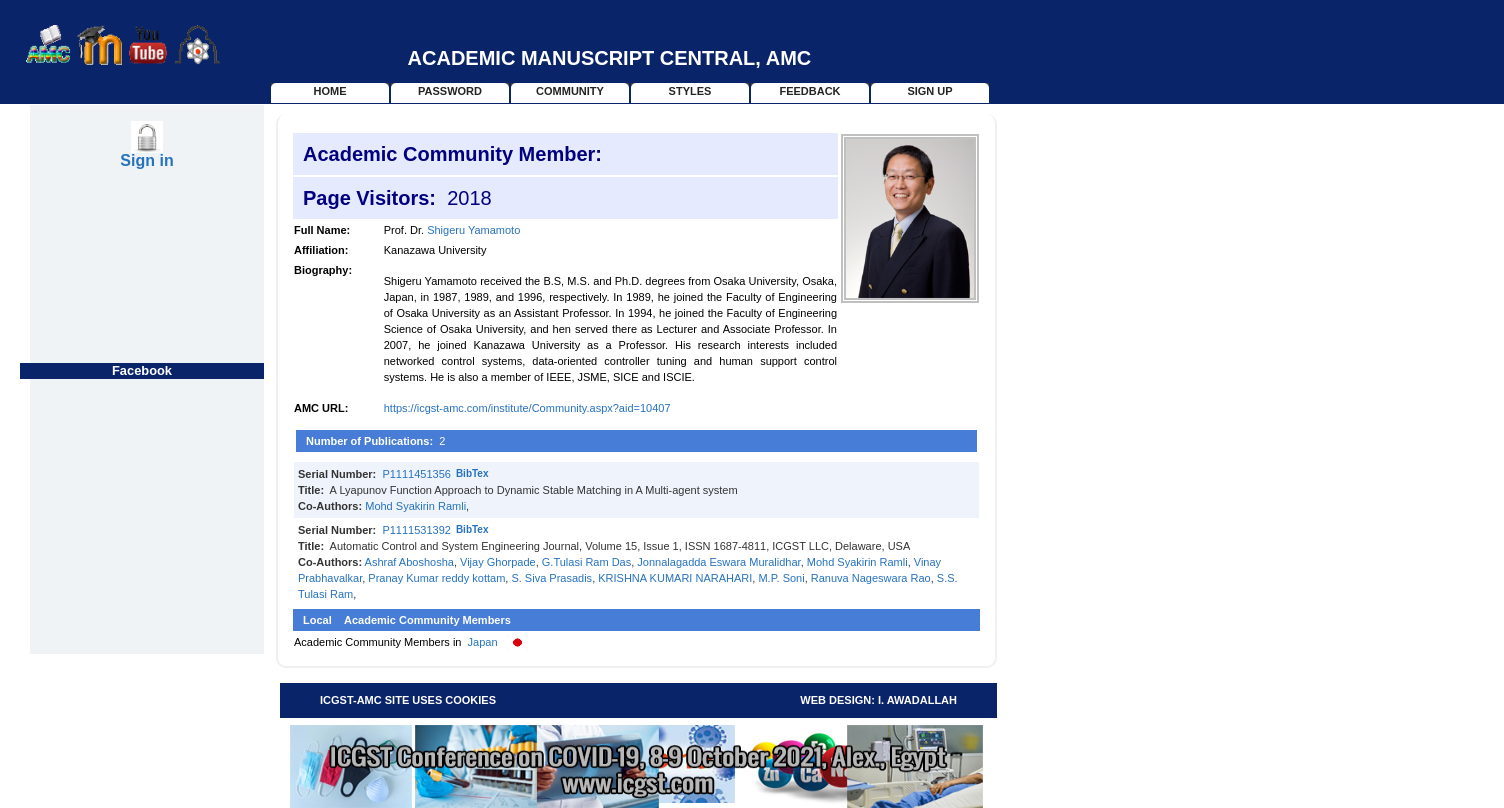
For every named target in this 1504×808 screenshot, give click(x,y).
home (330, 91)
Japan (483, 642)
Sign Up (929, 91)
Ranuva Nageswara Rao (871, 578)
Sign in (146, 160)
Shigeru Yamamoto (473, 230)
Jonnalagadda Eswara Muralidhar (718, 562)
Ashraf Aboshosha (409, 562)
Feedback (809, 91)
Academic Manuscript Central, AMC (610, 58)
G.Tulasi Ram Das (586, 562)
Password (450, 91)
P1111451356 (416, 474)
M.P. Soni (781, 578)
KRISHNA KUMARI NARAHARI (675, 578)
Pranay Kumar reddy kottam (436, 578)
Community (570, 91)
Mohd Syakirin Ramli (415, 506)
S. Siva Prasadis (551, 578)
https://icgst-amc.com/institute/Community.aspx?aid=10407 (527, 408)
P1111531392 (416, 530)
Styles (690, 91)
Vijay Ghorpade (498, 562)
